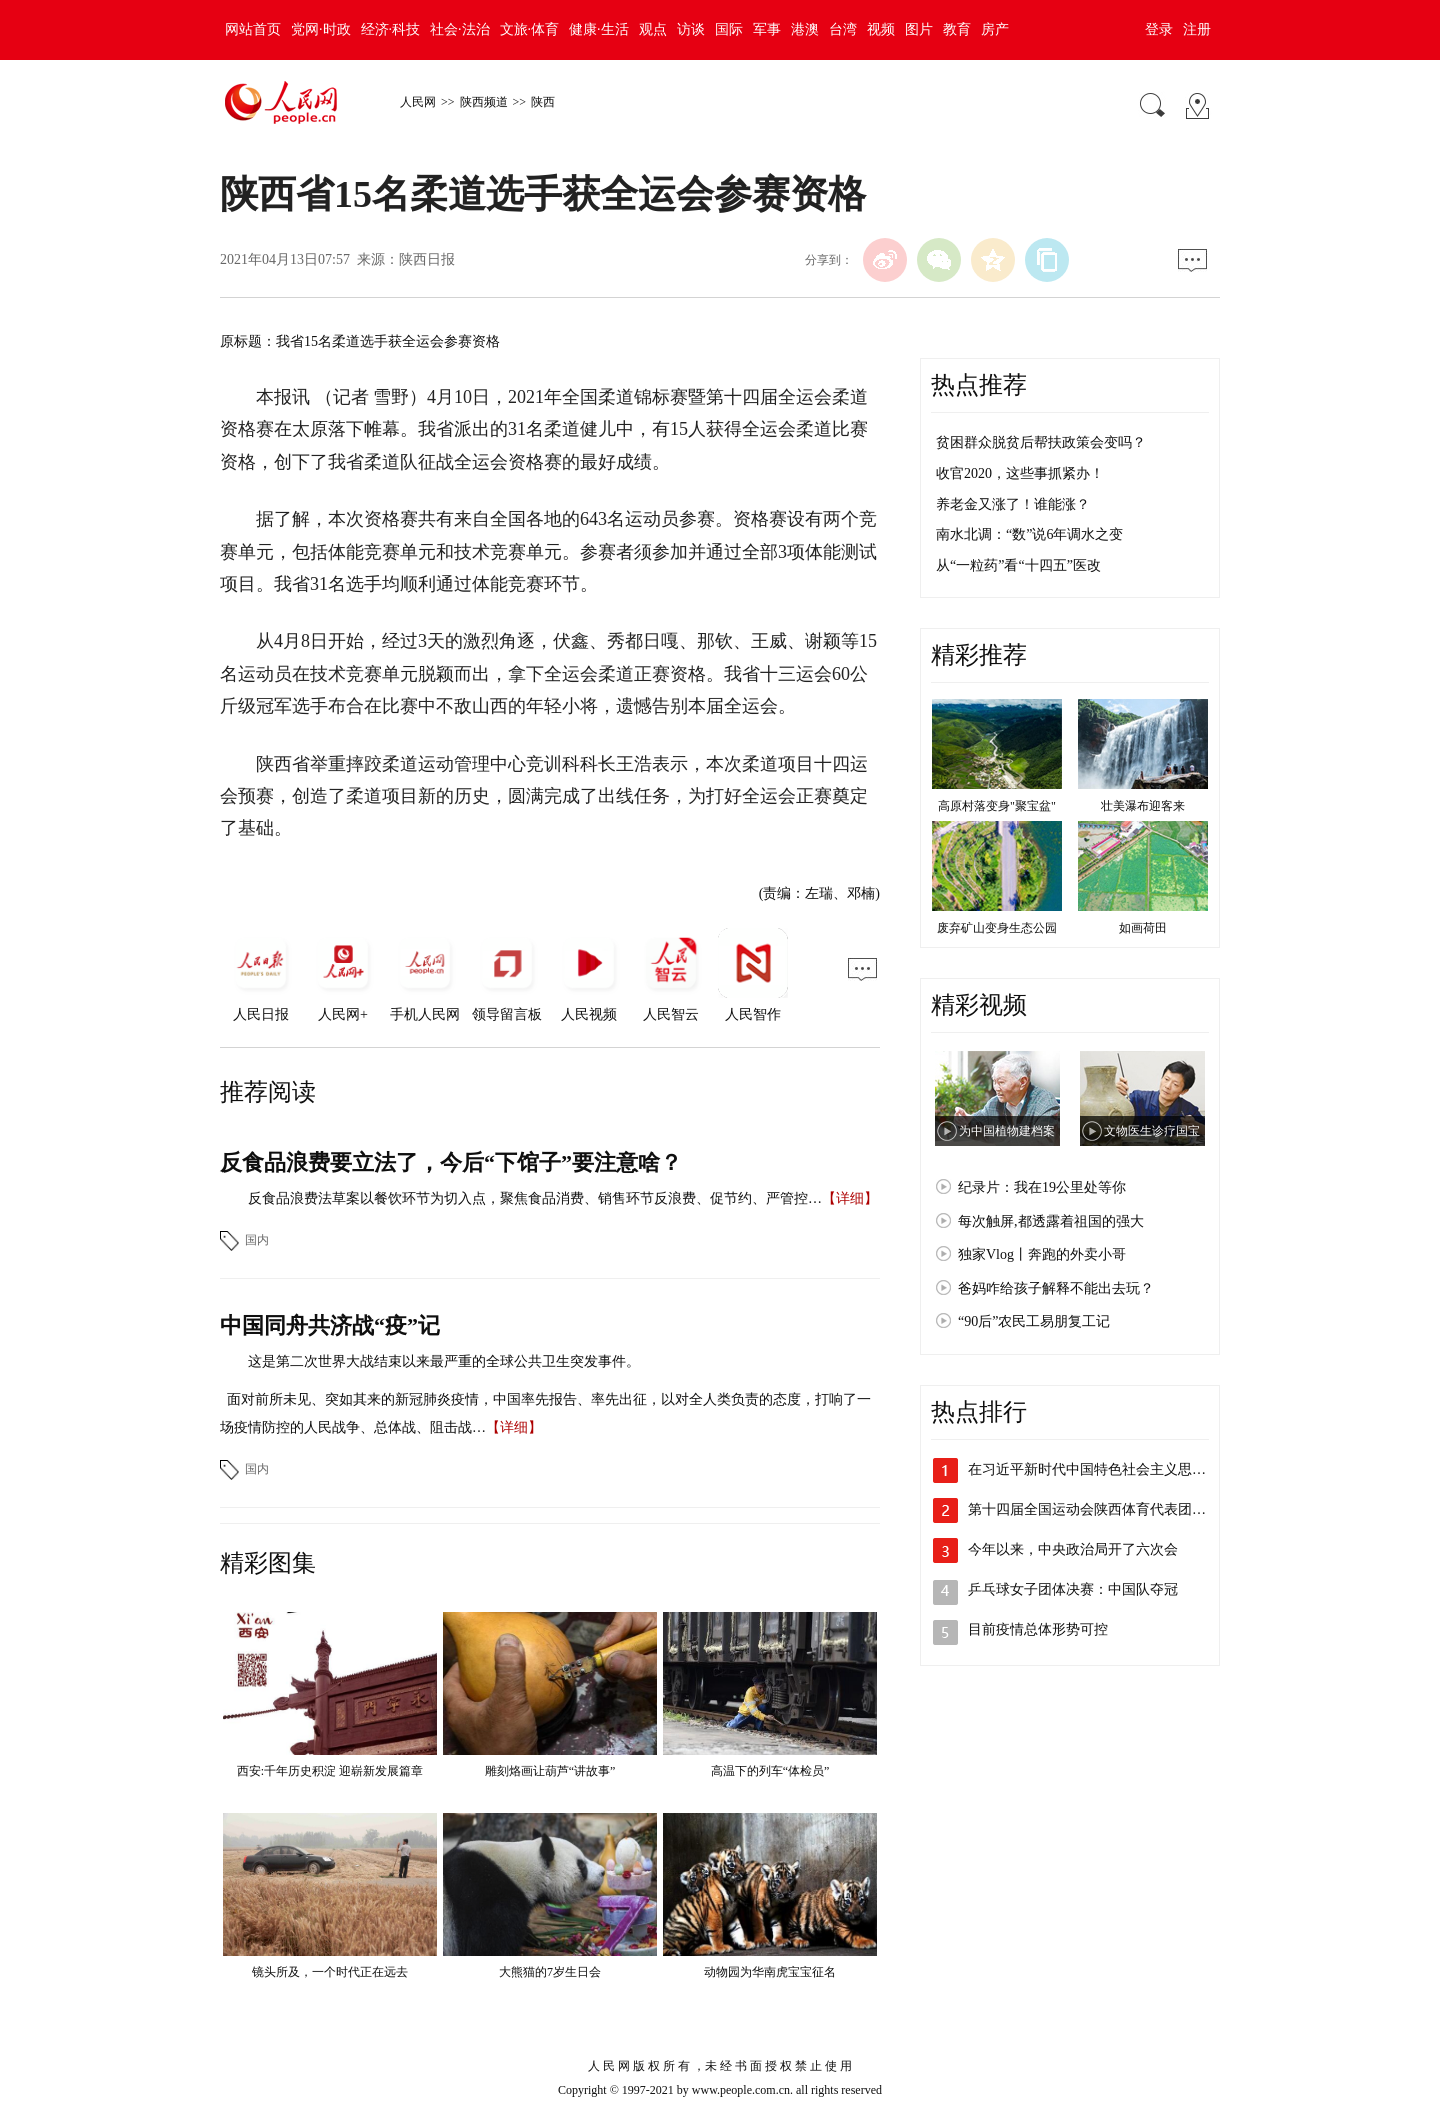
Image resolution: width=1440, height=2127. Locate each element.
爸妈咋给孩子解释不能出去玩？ (1056, 1288)
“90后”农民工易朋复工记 (1034, 1321)
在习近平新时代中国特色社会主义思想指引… (1108, 1469)
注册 (1197, 29)
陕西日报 (427, 259)
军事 (767, 29)
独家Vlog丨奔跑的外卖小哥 (1042, 1254)
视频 (881, 29)
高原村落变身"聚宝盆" (997, 806)
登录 (1159, 29)
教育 (957, 29)
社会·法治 (460, 29)
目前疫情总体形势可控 (1038, 1629)
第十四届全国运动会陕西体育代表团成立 (1094, 1509)
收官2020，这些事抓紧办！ (1020, 473)
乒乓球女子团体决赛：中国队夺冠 (1073, 1589)
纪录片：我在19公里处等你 (1042, 1187)
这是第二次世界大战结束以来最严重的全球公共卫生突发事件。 (444, 1361)
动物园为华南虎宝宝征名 (770, 1972)
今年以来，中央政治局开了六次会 (1073, 1549)
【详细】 (850, 1198)
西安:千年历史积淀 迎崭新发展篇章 (330, 1771)
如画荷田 (1143, 928)
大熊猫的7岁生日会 (550, 1972)
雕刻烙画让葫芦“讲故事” (550, 1771)
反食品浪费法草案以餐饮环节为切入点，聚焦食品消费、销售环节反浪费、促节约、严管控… (535, 1198)
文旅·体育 (530, 29)
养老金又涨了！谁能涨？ (1013, 504)
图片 (919, 29)
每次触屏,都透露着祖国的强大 (1051, 1221)
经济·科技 (391, 29)
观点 (653, 29)
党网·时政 (321, 29)
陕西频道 (484, 102)
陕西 (543, 102)
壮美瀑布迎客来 (1143, 806)
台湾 (843, 29)
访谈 (691, 29)
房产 (995, 29)
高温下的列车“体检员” (770, 1771)
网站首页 (253, 29)
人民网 (418, 102)
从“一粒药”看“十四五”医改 (1018, 565)
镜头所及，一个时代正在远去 (330, 1972)
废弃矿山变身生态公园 (997, 928)
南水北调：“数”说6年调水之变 (1029, 534)
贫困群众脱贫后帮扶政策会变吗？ (1041, 442)
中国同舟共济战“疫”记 (330, 1325)
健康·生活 (599, 29)
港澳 (805, 29)
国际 (729, 29)
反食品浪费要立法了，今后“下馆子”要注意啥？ (451, 1162)
